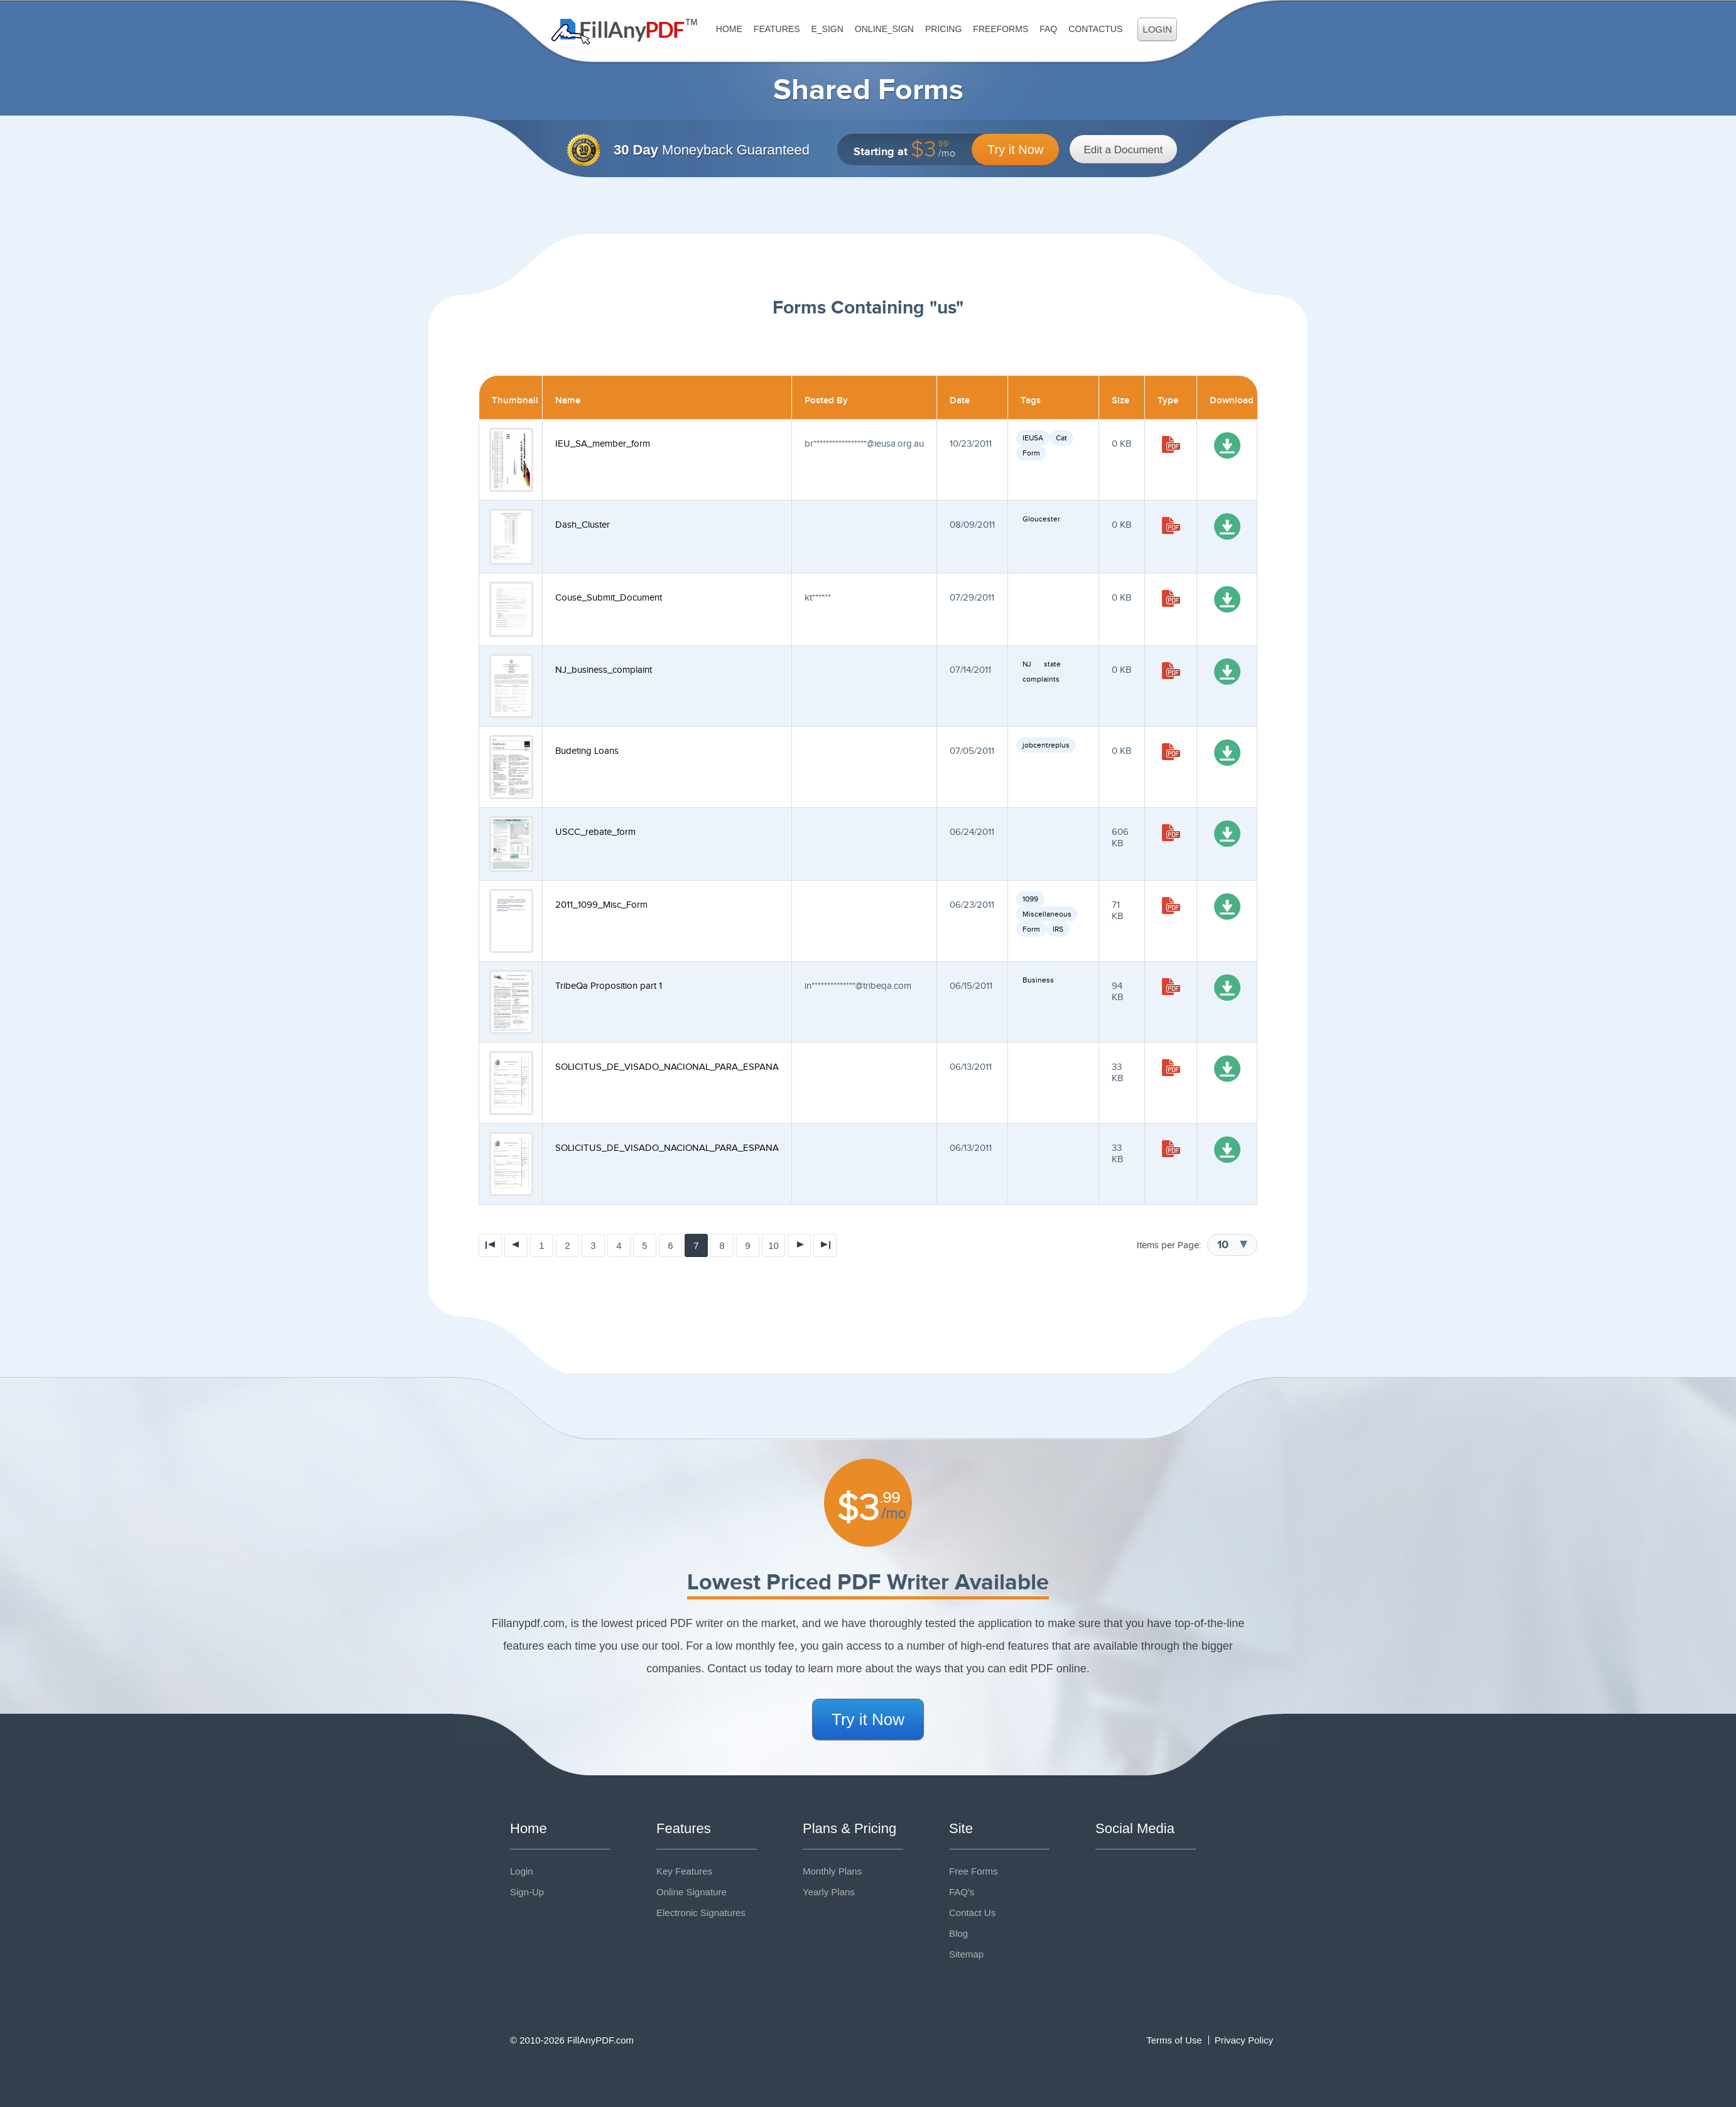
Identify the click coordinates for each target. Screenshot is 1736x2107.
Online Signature (691, 1891)
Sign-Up (527, 1891)
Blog (958, 1933)
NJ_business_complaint (603, 670)
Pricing (943, 29)
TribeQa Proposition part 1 (608, 986)
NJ (1027, 664)
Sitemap (966, 1954)
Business (1038, 980)
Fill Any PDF (624, 32)
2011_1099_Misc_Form (601, 905)
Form (1031, 453)
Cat (1061, 437)
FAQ (1048, 29)
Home (729, 29)
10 (773, 1245)
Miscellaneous (1047, 914)
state (1052, 664)
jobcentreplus (1046, 745)
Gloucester (1041, 518)
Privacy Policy (1244, 2040)
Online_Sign (884, 29)
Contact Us (972, 1912)
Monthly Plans (832, 1871)
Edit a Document (1123, 150)
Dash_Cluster (582, 525)
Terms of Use (1174, 2040)
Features (777, 29)
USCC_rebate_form (595, 832)
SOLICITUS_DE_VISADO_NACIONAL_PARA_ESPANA (667, 1067)
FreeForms (1000, 29)
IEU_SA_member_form (602, 443)
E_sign (827, 29)
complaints (1041, 679)
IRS (1058, 929)
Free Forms (973, 1871)
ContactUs (1095, 29)
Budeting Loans (587, 751)
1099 (1030, 899)
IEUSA (1033, 437)
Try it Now (1015, 149)
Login (1157, 29)
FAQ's (961, 1891)
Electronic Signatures (701, 1912)
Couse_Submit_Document (608, 597)
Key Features (684, 1871)
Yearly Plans (829, 1891)
